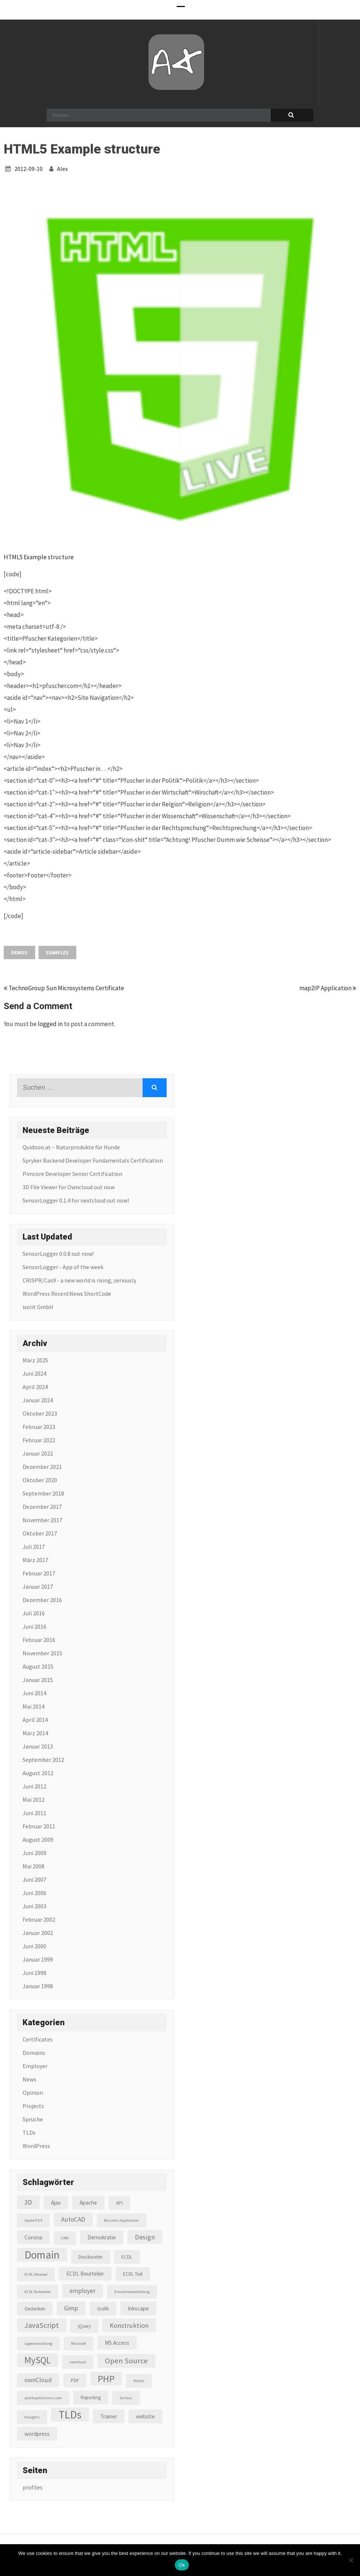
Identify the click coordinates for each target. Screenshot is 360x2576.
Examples (57, 953)
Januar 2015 (38, 1679)
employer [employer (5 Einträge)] (83, 2291)
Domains (34, 2052)
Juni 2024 (34, 1373)
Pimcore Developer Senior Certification (72, 1173)
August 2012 (38, 1773)
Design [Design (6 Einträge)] (145, 2237)
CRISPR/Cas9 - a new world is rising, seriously (79, 1280)
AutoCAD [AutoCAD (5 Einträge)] (73, 2219)
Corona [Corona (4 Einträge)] (33, 2237)
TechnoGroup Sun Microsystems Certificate (64, 988)
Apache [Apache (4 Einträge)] (88, 2202)
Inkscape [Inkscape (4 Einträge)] (138, 2308)
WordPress (36, 2146)
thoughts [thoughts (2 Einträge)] (32, 2417)
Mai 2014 (33, 1706)
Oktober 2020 (40, 1480)
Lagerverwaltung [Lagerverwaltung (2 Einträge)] (38, 2343)
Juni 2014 (34, 1693)
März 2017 (35, 1560)
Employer (35, 2066)
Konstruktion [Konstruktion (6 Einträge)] (129, 2325)
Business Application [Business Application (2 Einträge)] (121, 2220)
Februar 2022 (39, 1440)
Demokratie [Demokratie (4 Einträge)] (101, 2237)
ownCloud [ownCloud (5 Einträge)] (38, 2380)
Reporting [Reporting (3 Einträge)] (91, 2397)
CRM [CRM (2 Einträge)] (65, 2238)
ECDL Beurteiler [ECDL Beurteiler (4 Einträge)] (85, 2273)
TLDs (29, 2132)
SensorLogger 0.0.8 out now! (58, 1253)
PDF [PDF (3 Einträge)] (75, 2380)
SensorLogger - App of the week (63, 1267)
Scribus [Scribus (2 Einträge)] (126, 2397)
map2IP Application (327, 988)
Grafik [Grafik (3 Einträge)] (103, 2309)
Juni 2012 (34, 1786)
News (29, 2079)
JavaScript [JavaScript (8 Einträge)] (41, 2325)
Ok (182, 2565)
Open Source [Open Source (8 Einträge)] (126, 2361)
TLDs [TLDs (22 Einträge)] (70, 2414)
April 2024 (35, 1386)
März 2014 (35, 1733)
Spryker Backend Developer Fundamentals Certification (93, 1160)
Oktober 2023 (40, 1413)
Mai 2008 (33, 1866)
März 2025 (35, 1360)
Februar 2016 (39, 1639)
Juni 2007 (34, 1879)
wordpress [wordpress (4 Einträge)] (37, 2433)
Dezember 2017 (42, 1506)
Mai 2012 (33, 1799)
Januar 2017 (38, 1586)
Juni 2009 (34, 1853)
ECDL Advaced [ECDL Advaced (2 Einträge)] (35, 2274)
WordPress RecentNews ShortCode (67, 1293)
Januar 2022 (38, 1453)
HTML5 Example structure (39, 557)
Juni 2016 (34, 1626)
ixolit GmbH (38, 1307)
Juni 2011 (34, 1813)
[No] (350, 2560)
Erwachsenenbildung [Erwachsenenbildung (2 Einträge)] (132, 2291)
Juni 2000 (34, 1946)
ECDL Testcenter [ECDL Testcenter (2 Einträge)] (37, 2291)
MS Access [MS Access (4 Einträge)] (117, 2342)
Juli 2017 (34, 1546)
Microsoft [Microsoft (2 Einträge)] (78, 2343)
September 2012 (43, 1759)
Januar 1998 (38, 1986)
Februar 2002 (39, 1919)
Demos (19, 953)
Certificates (38, 2039)
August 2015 (38, 1666)
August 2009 (38, 1839)
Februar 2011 (39, 1826)
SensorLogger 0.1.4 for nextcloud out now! (76, 1200)
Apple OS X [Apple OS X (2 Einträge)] (33, 2220)
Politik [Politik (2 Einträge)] (138, 2380)
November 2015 (42, 1653)
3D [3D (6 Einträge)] (28, 2202)
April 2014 (35, 1719)
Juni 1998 (34, 1972)
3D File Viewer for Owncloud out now (68, 1187)
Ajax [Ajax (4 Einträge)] (56, 2202)
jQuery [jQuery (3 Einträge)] (84, 2326)
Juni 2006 (34, 1892)
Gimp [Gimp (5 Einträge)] (71, 2308)
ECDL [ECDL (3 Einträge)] (126, 2257)
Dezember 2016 (42, 1600)
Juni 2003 (34, 1906)
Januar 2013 (38, 1746)
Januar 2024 (38, 1400)
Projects (33, 2106)
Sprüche (33, 2119)
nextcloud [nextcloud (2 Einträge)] (78, 2362)
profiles (33, 2487)
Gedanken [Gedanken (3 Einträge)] (34, 2309)
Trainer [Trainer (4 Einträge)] (108, 2416)
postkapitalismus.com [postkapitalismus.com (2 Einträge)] (43, 2397)
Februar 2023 (39, 1426)
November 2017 (42, 1520)
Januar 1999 (38, 1959)
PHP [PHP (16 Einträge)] (106, 2379)
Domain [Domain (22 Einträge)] (42, 2255)
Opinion (33, 2092)
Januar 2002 (38, 1932)
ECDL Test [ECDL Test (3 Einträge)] (133, 2274)
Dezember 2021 (42, 1466)
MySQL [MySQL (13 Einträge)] (37, 2360)
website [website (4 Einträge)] (145, 2416)
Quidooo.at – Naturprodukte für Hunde (71, 1147)
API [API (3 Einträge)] (119, 2203)
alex (62, 168)
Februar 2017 (39, 1573)
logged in (50, 1024)
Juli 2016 (34, 1613)
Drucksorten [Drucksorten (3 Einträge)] (91, 2257)
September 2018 (43, 1493)
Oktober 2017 (40, 1533)
